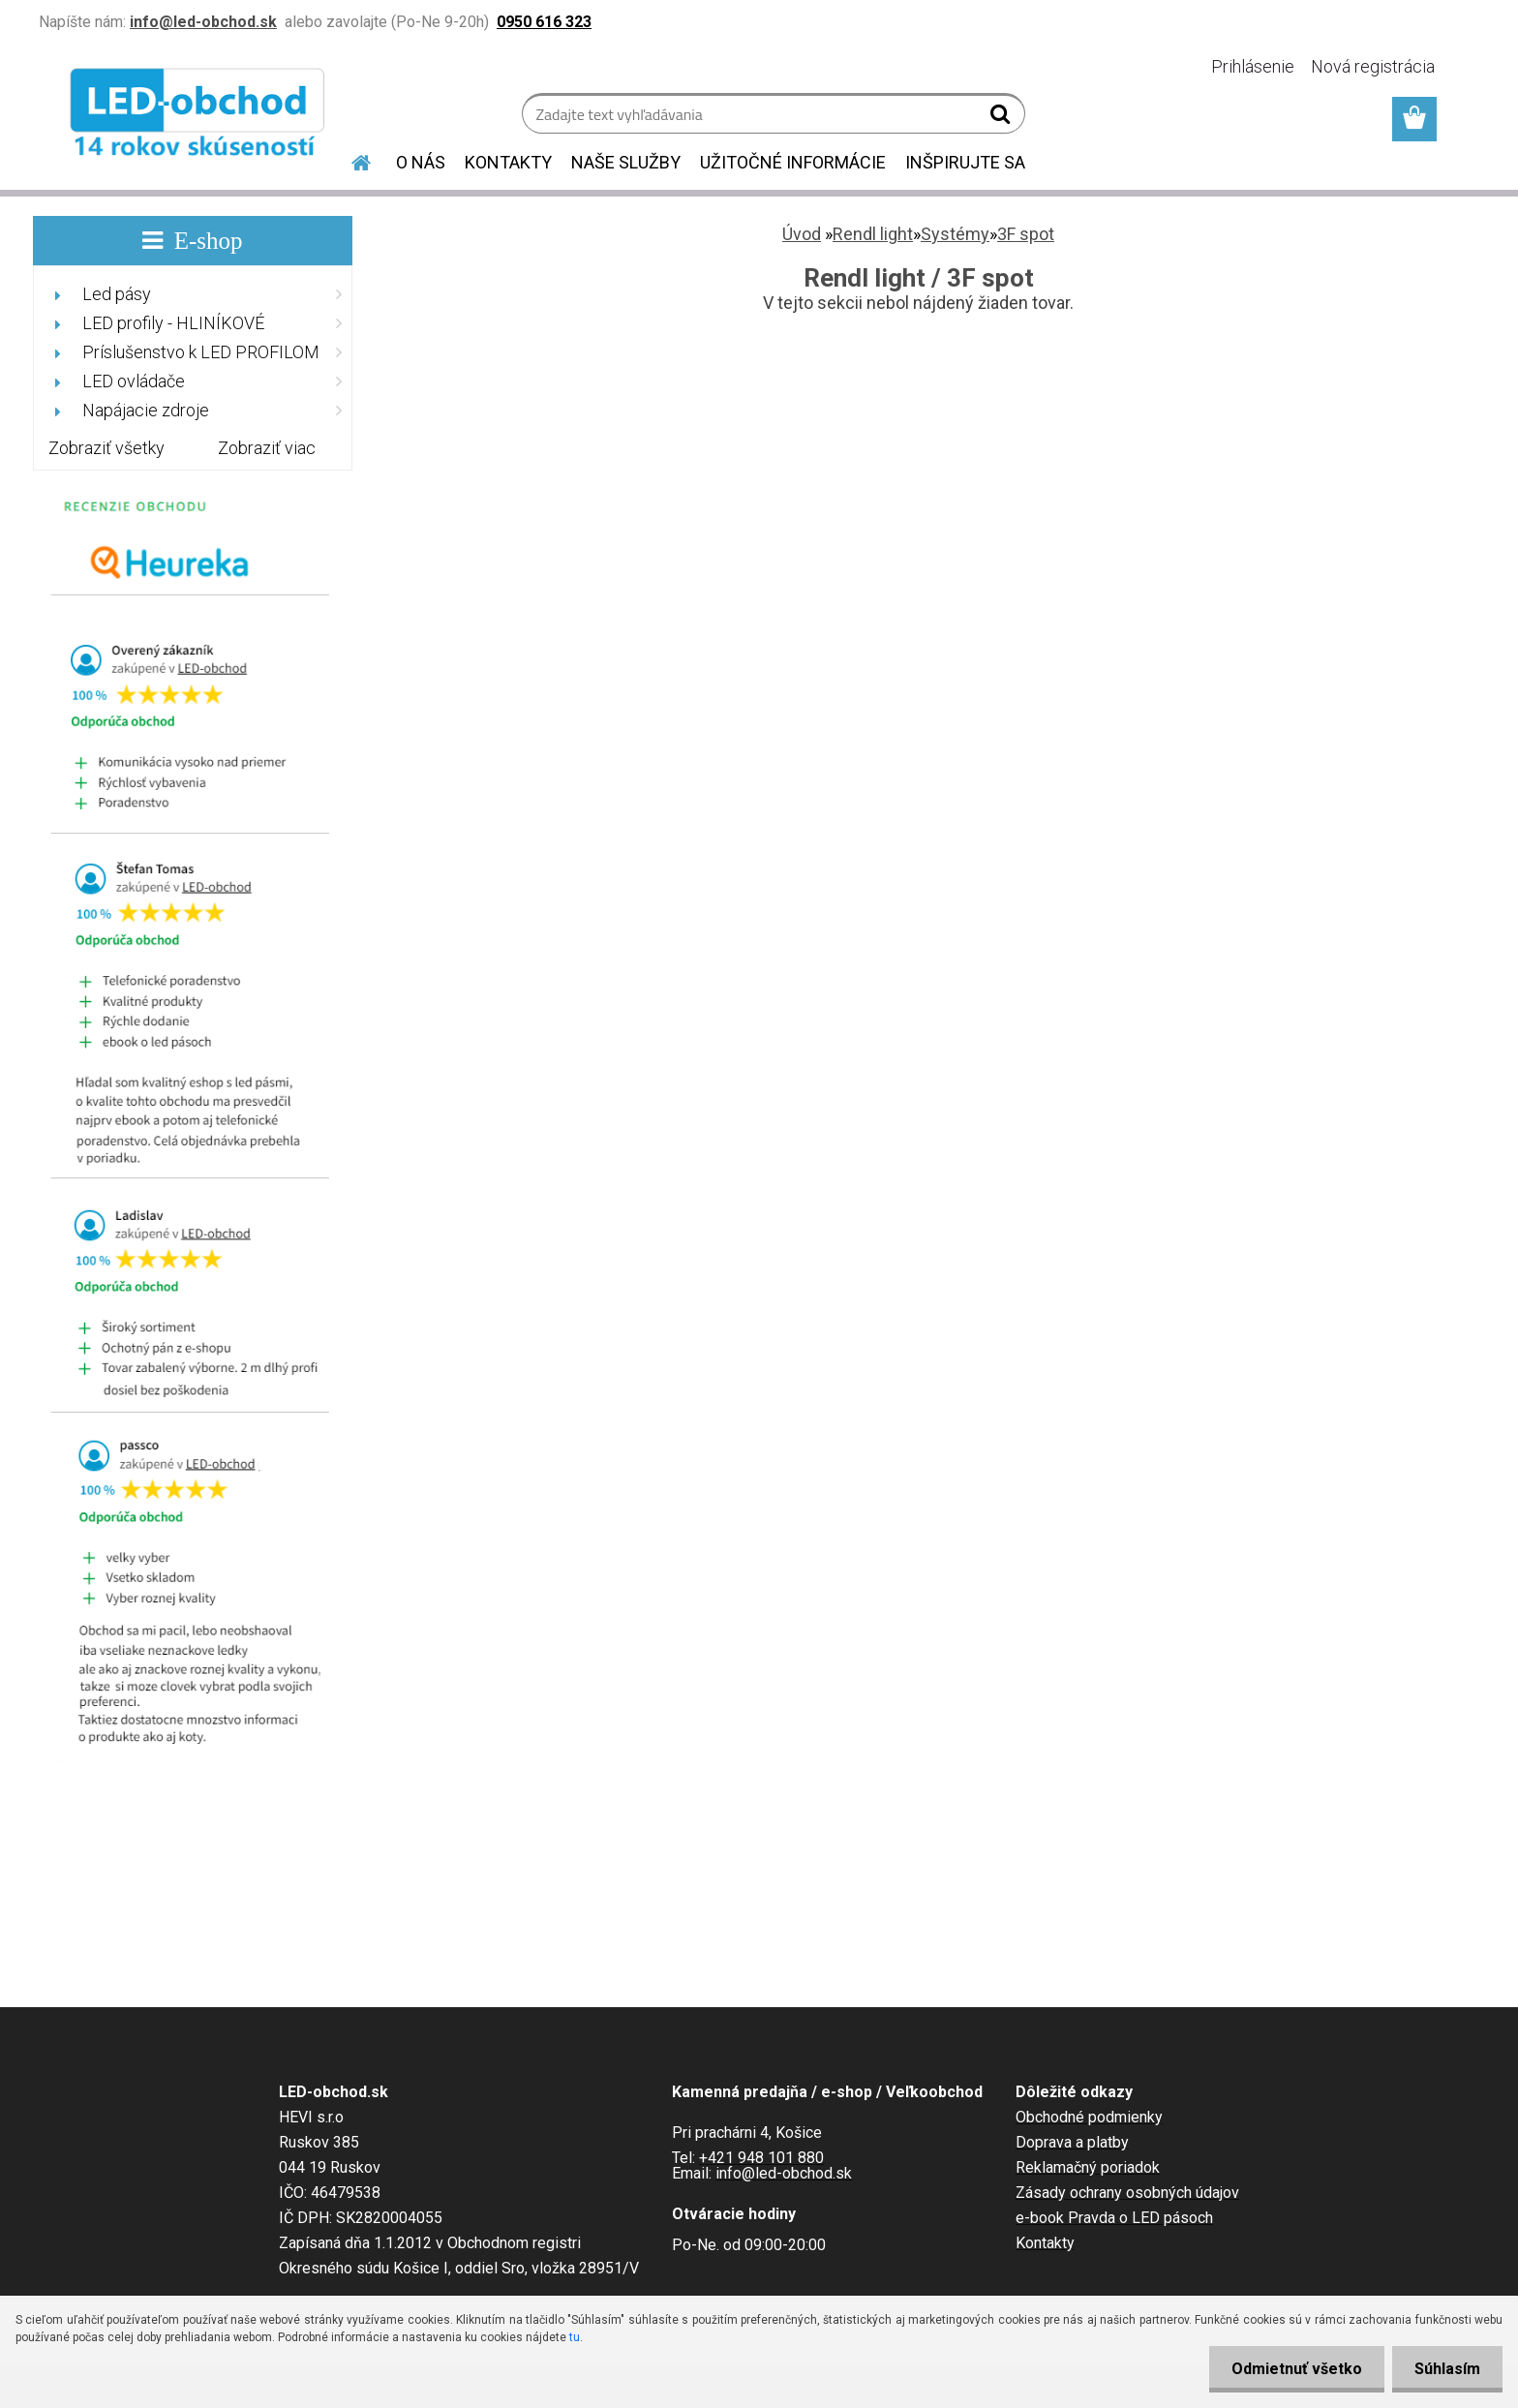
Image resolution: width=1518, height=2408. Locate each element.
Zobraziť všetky (106, 448)
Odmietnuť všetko (1291, 2369)
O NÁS (420, 162)
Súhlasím (1445, 2369)
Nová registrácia (1373, 66)
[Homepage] (349, 159)
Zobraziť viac (267, 448)
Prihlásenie (1252, 66)
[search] (1002, 118)
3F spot (1025, 234)
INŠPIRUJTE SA (965, 162)
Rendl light (873, 234)
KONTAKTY (508, 162)
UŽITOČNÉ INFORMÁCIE (793, 162)
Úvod (801, 234)
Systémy (955, 234)
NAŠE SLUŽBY (626, 162)
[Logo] (200, 116)
